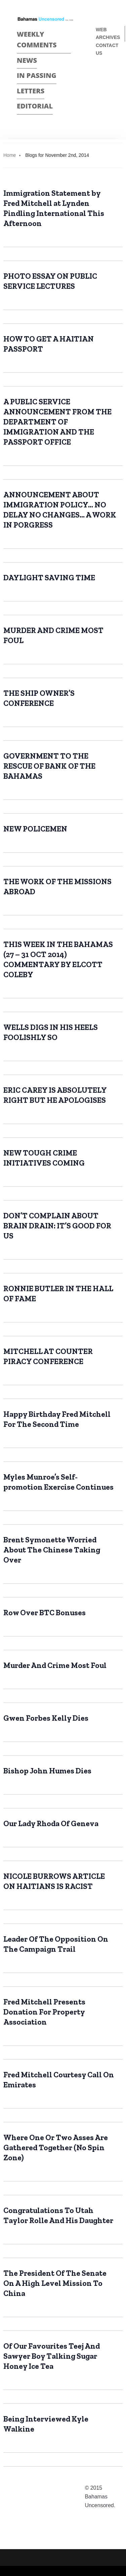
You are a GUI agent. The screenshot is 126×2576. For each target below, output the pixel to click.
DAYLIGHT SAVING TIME (49, 577)
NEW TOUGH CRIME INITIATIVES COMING (44, 1158)
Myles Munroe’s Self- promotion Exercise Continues (58, 1482)
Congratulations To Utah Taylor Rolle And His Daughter (58, 2215)
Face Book (98, 75)
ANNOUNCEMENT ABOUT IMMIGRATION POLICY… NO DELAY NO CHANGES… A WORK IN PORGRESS (59, 510)
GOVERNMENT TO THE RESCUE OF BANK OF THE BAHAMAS (49, 766)
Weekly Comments (37, 40)
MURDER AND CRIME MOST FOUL (53, 635)
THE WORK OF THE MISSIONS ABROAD (57, 886)
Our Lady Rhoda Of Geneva (50, 1823)
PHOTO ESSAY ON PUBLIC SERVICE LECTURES (50, 281)
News (27, 60)
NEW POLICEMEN (35, 828)
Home (9, 155)
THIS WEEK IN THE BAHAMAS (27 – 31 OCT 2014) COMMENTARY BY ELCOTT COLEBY (58, 959)
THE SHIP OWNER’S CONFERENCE (39, 698)
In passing (36, 75)
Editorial (35, 105)
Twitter (98, 87)
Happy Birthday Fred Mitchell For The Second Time (57, 1419)
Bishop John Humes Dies (47, 1770)
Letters (30, 90)
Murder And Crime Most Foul (55, 1665)
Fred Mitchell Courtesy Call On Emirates (58, 2079)
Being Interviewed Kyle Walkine (45, 2424)
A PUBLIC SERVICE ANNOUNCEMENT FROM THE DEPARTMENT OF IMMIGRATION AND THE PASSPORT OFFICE (57, 422)
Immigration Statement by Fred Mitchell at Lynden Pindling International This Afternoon (53, 208)
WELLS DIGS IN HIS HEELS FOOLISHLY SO (50, 1032)
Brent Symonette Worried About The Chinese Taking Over (51, 1550)
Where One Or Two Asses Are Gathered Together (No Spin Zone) (55, 2147)
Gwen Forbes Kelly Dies (45, 1718)
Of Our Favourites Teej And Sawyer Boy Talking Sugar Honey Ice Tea (51, 2356)
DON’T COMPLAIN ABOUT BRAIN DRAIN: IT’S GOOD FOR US (57, 1225)
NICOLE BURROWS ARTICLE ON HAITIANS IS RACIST (54, 1881)
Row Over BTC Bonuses (44, 1612)
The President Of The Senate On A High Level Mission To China (55, 2283)
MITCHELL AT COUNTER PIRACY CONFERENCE (48, 1356)
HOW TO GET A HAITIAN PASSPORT (48, 344)
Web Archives (108, 33)
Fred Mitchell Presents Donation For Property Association (44, 2012)
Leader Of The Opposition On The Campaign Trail (55, 1944)
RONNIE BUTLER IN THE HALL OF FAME (58, 1293)
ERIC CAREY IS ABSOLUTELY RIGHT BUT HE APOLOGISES (55, 1095)
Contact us (107, 49)
